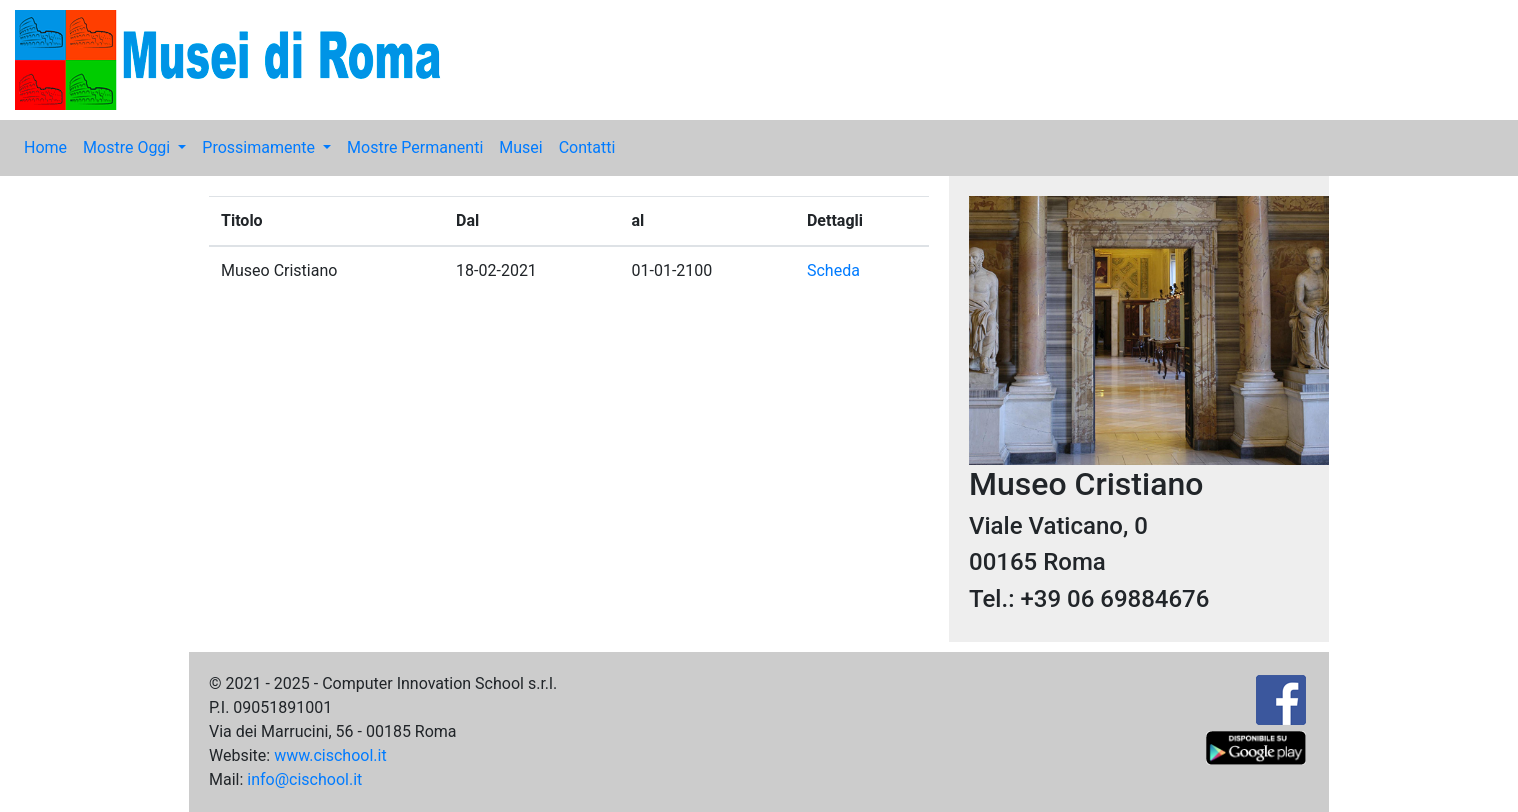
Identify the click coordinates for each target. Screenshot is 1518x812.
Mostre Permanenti (415, 147)
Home (45, 147)
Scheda (833, 270)
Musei (520, 147)
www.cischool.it (330, 755)
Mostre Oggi (128, 147)
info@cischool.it (304, 779)
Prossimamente (260, 147)
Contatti (587, 147)
